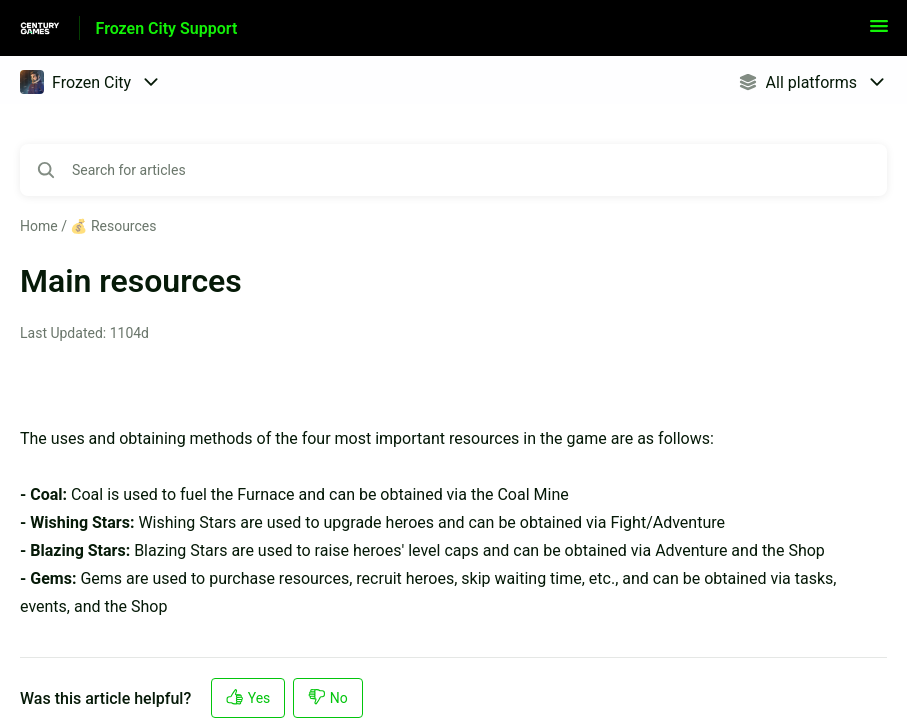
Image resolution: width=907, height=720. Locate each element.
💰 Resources (113, 226)
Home (39, 226)
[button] (879, 32)
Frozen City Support (167, 28)
